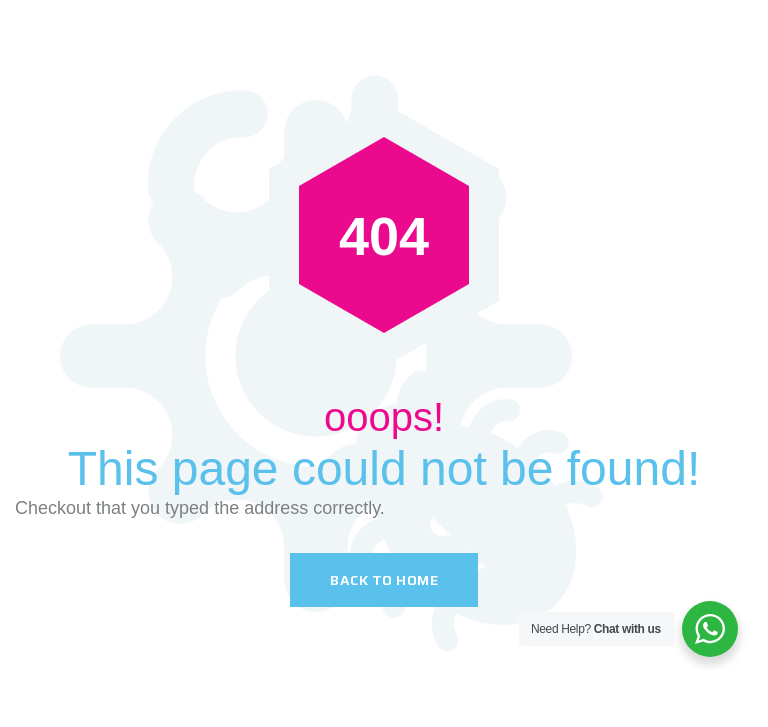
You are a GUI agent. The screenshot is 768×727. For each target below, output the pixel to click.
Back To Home (384, 580)
